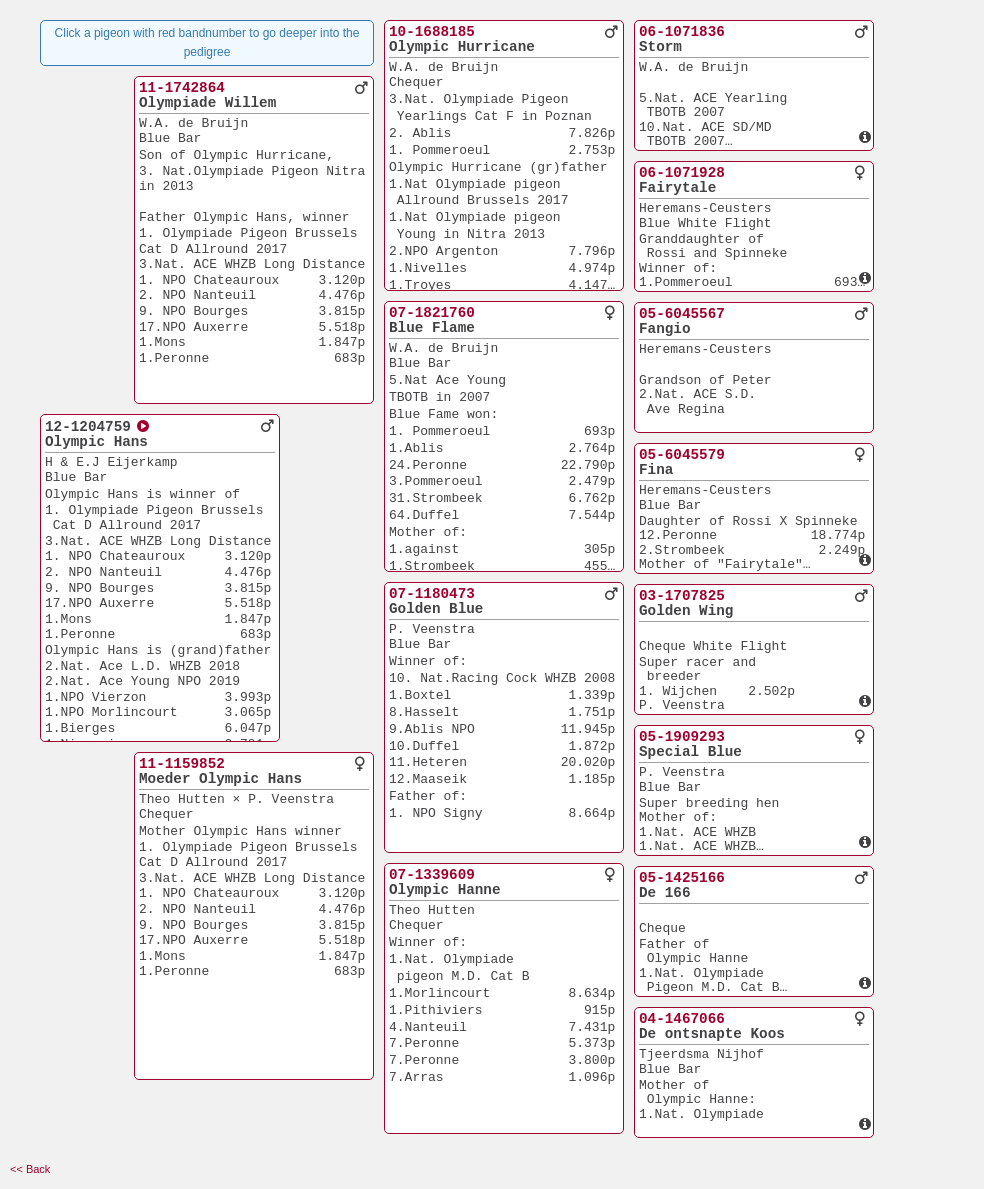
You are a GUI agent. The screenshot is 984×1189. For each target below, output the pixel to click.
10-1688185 (432, 32)
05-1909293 (682, 737)
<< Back (30, 1169)
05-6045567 (682, 314)
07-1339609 (432, 875)
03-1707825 (682, 596)
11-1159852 (182, 764)
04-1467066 (682, 1019)
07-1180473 (432, 594)
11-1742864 (182, 88)
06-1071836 (682, 32)
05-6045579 (682, 455)
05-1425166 (682, 878)
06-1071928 (682, 173)
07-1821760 (432, 313)
